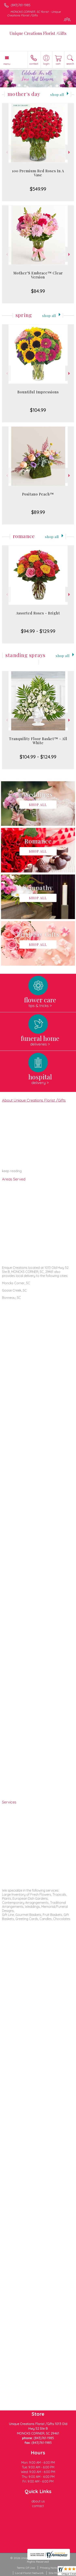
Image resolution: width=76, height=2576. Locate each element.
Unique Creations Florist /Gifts (38, 33)
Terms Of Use (26, 2568)
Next (69, 152)
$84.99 (38, 291)
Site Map (54, 2573)
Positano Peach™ (38, 494)
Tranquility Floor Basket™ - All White (38, 740)
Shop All (57, 94)
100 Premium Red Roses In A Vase (38, 172)
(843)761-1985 (20, 5)
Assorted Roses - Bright (38, 613)
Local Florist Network (29, 2573)
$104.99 (38, 410)
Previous (6, 152)
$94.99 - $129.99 (38, 631)
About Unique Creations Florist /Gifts (34, 1100)
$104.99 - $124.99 (38, 757)
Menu (6, 63)
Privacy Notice (49, 2568)
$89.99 (38, 512)
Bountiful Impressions (38, 392)
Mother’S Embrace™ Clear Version (38, 275)
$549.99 (38, 189)
